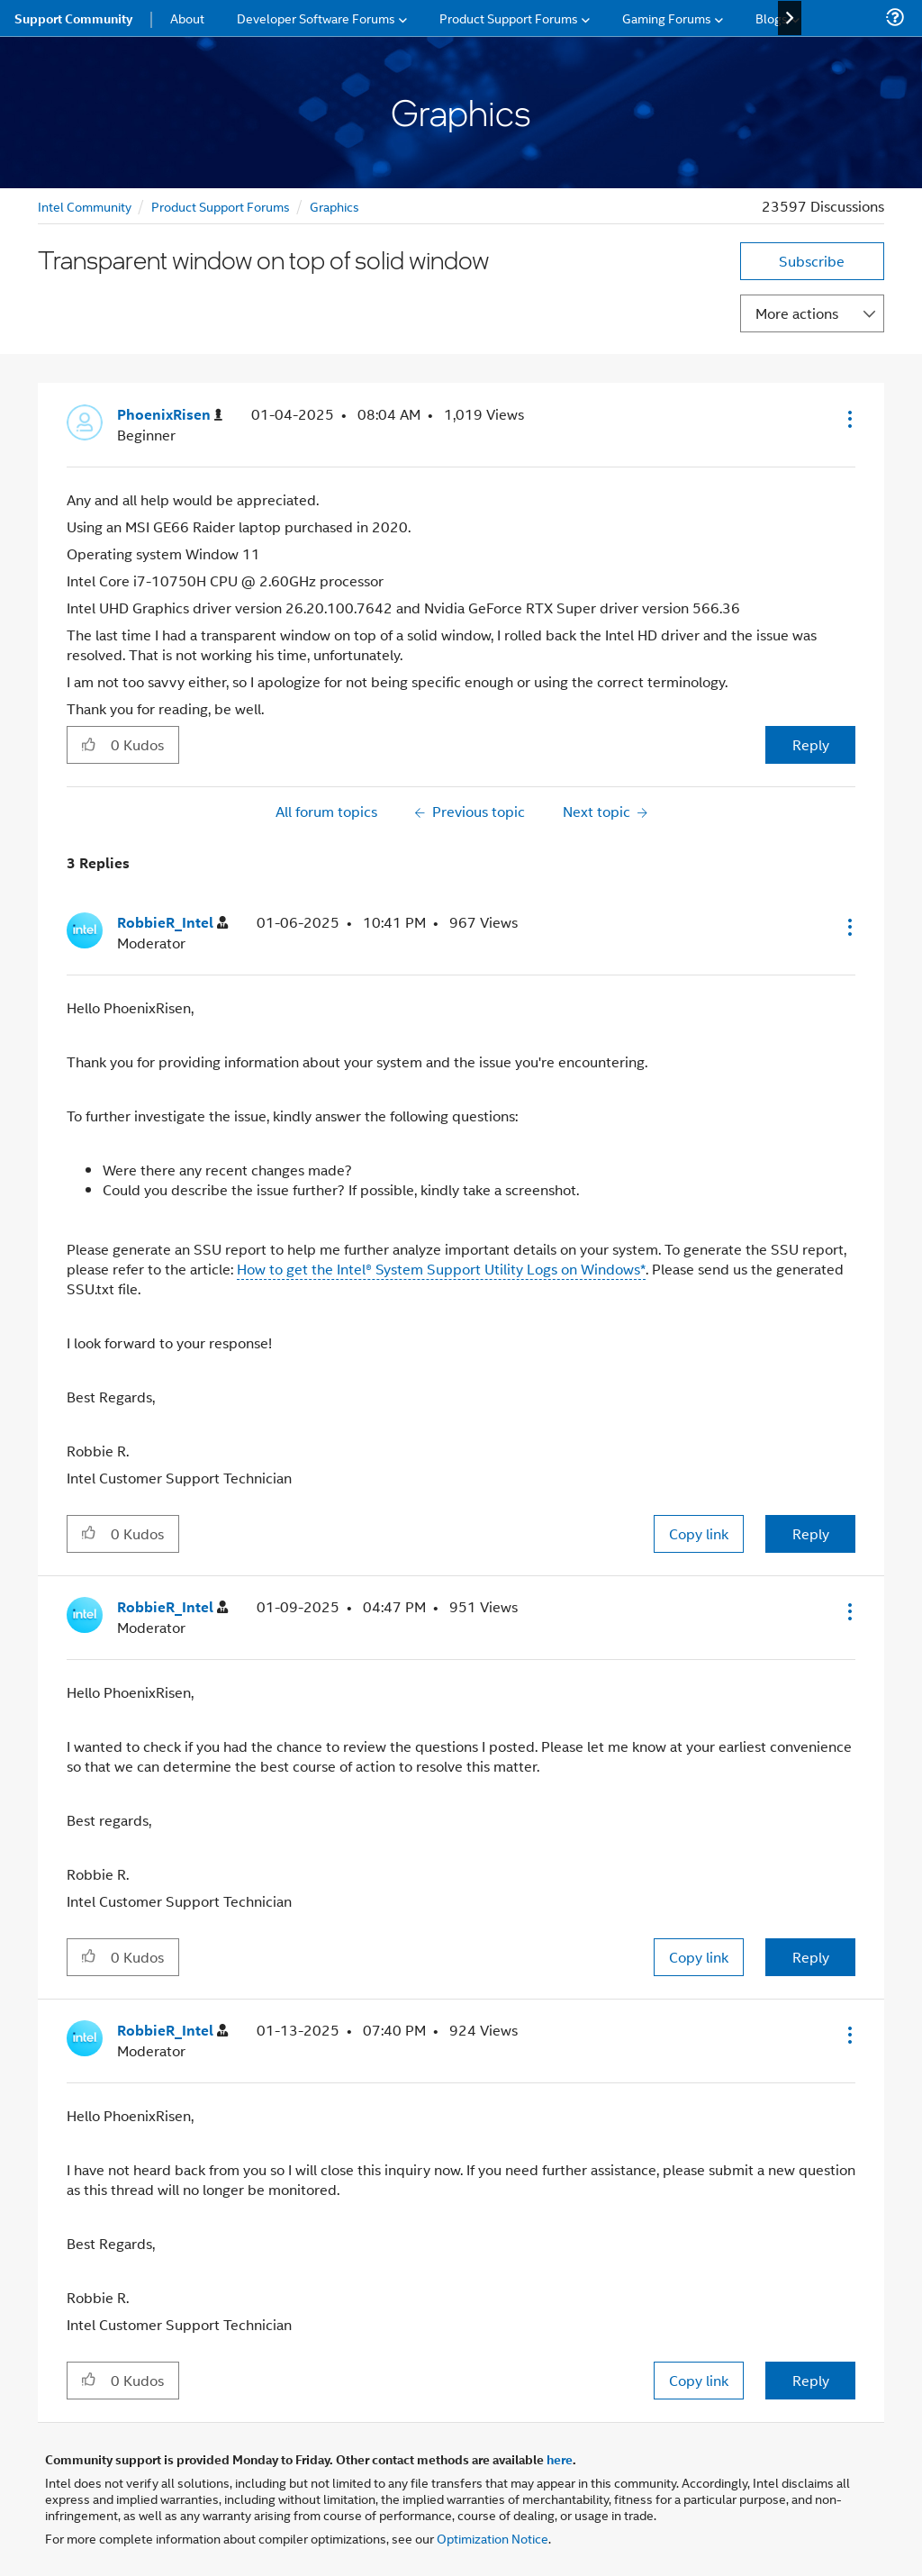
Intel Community (84, 205)
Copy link (698, 1533)
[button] (848, 419)
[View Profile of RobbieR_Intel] (172, 922)
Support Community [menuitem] (73, 18)
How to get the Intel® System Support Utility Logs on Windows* (441, 1268)
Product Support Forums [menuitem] (508, 17)
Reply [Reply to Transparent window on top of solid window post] (810, 744)
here (560, 2459)
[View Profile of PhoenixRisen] (169, 414)
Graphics (334, 205)
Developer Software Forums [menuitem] (316, 17)
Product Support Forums (220, 205)
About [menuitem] (187, 17)
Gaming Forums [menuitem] (666, 17)
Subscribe (812, 260)
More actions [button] (796, 313)
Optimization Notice (492, 2537)
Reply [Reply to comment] (810, 1533)
